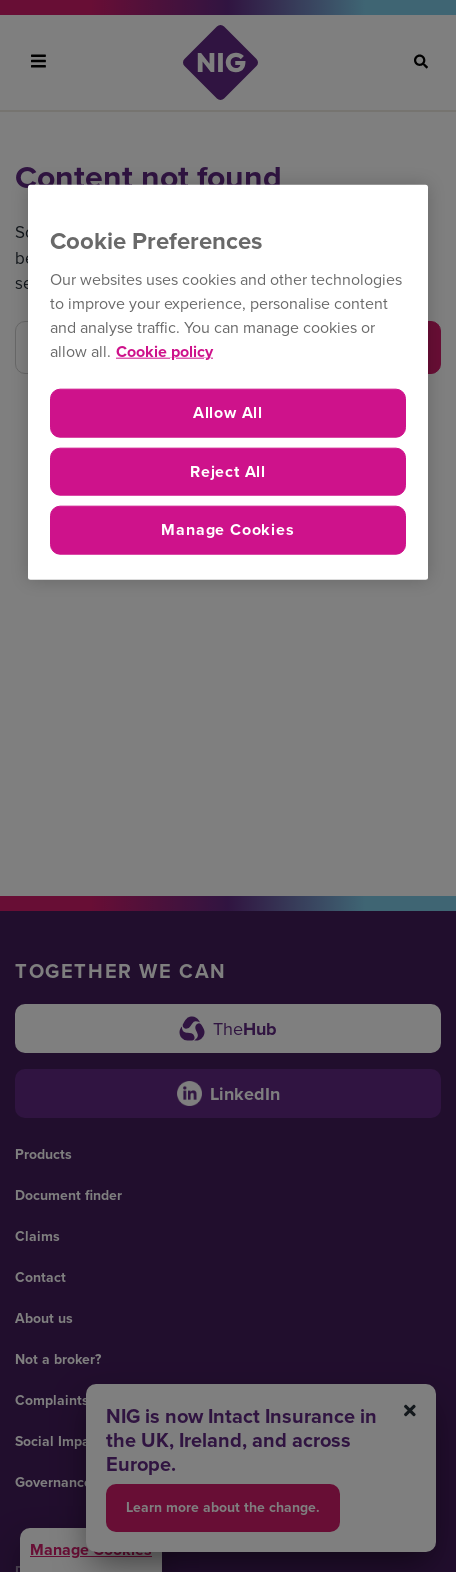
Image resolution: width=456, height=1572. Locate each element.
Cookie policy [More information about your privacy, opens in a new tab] (164, 351)
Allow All (228, 412)
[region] (228, 381)
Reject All (228, 470)
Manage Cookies (227, 529)
